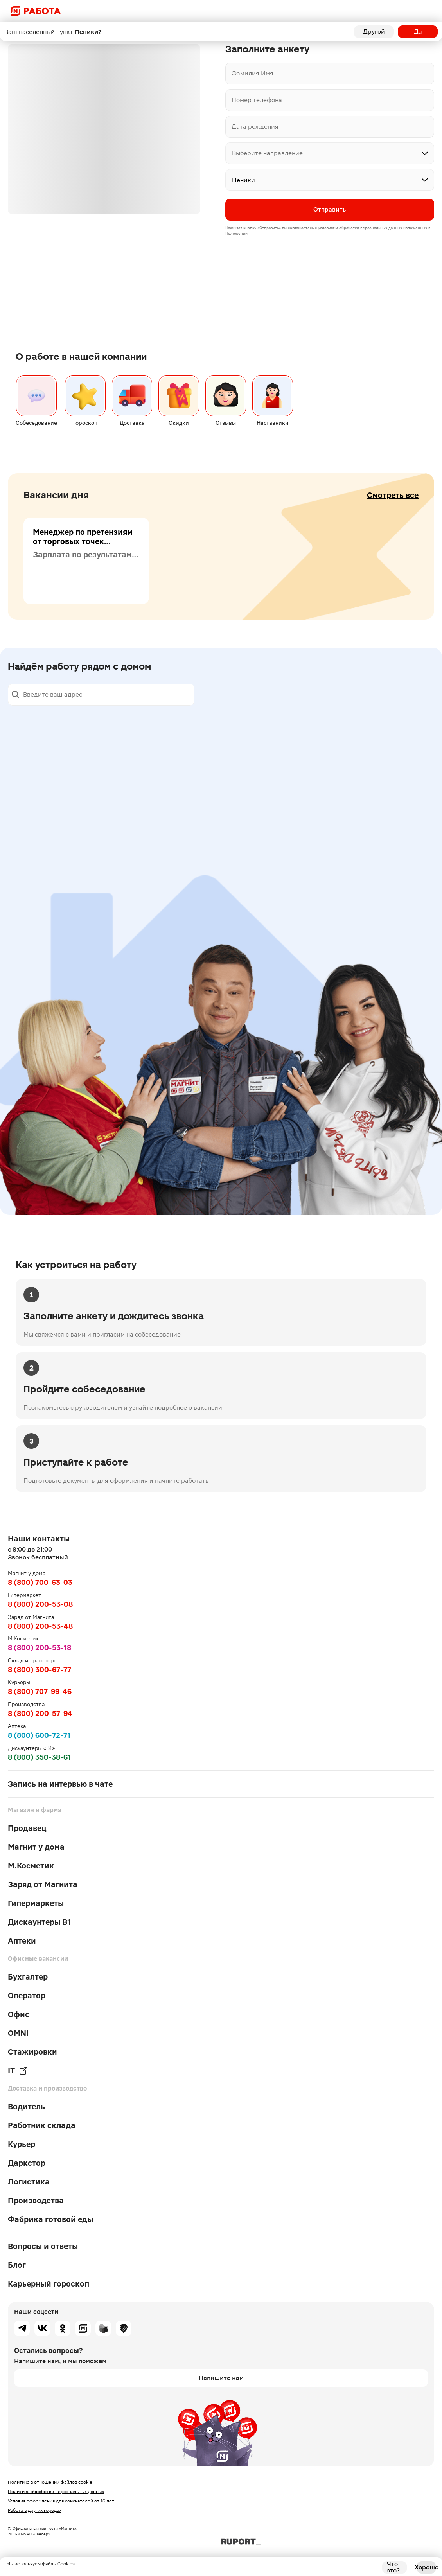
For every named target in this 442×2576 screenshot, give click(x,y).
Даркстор (26, 2163)
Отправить (329, 209)
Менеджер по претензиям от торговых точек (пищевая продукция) (83, 544)
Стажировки (32, 2052)
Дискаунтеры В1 (39, 1922)
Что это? (393, 2567)
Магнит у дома (36, 1847)
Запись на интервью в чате (60, 1784)
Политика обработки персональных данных (56, 2491)
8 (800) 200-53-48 (40, 1626)
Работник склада (41, 2125)
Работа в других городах (34, 2510)
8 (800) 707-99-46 (40, 1691)
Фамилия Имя (252, 73)
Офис (18, 2014)
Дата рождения (255, 126)
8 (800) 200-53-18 (39, 1648)
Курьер (21, 2144)
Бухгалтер (28, 1976)
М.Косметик (31, 1865)
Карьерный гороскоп (48, 2284)
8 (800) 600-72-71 (39, 1735)
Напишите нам (221, 2378)
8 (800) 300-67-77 (39, 1669)
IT (18, 2070)
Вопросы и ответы (43, 2246)
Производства (36, 2200)
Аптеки (22, 1940)
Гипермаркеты (36, 1903)
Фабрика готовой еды (50, 2219)
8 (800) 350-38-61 (39, 1757)
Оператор (26, 1995)
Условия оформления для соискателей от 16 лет (61, 2501)
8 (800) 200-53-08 (40, 1604)
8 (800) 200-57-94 (40, 1713)
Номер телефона (257, 100)
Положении (236, 233)
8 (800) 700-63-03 (40, 1582)
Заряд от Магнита (42, 1884)
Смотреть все (393, 498)
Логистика (29, 2181)
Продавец (27, 1828)
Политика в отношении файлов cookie (50, 2482)
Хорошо (426, 2567)
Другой (374, 31)
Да (418, 31)
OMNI (18, 2033)
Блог (17, 2265)
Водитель (26, 2106)
